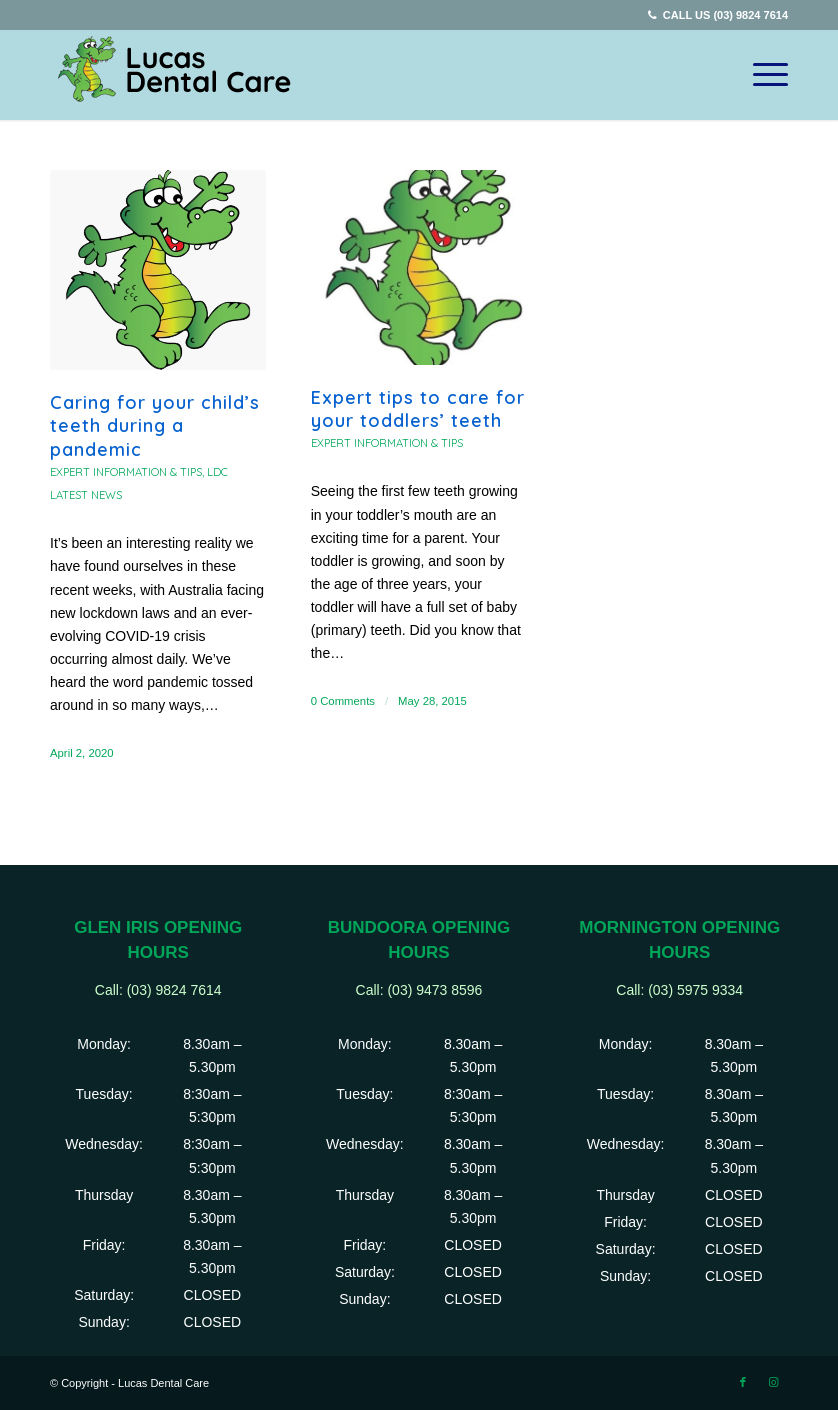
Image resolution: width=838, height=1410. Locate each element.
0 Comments (343, 701)
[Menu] (760, 75)
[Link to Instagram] (773, 1382)
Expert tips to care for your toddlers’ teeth (418, 409)
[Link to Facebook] (743, 1382)
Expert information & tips (126, 472)
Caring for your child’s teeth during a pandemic (155, 426)
